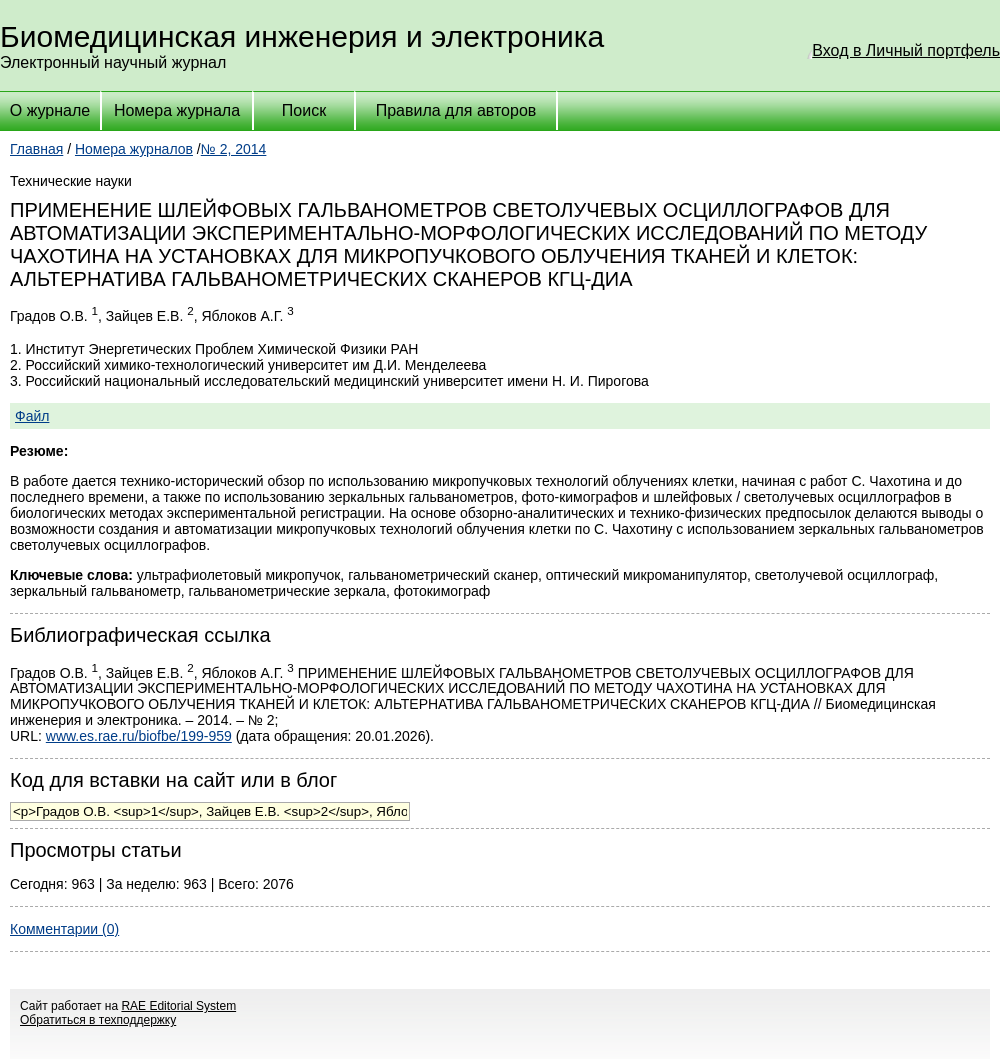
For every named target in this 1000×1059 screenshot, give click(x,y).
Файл (32, 416)
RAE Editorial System (178, 1006)
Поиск (304, 110)
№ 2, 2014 (234, 149)
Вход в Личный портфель (906, 50)
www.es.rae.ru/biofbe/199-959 (139, 736)
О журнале (50, 110)
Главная (36, 149)
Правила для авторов (456, 110)
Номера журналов (134, 149)
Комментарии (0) (64, 929)
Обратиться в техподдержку (98, 1020)
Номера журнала (177, 110)
